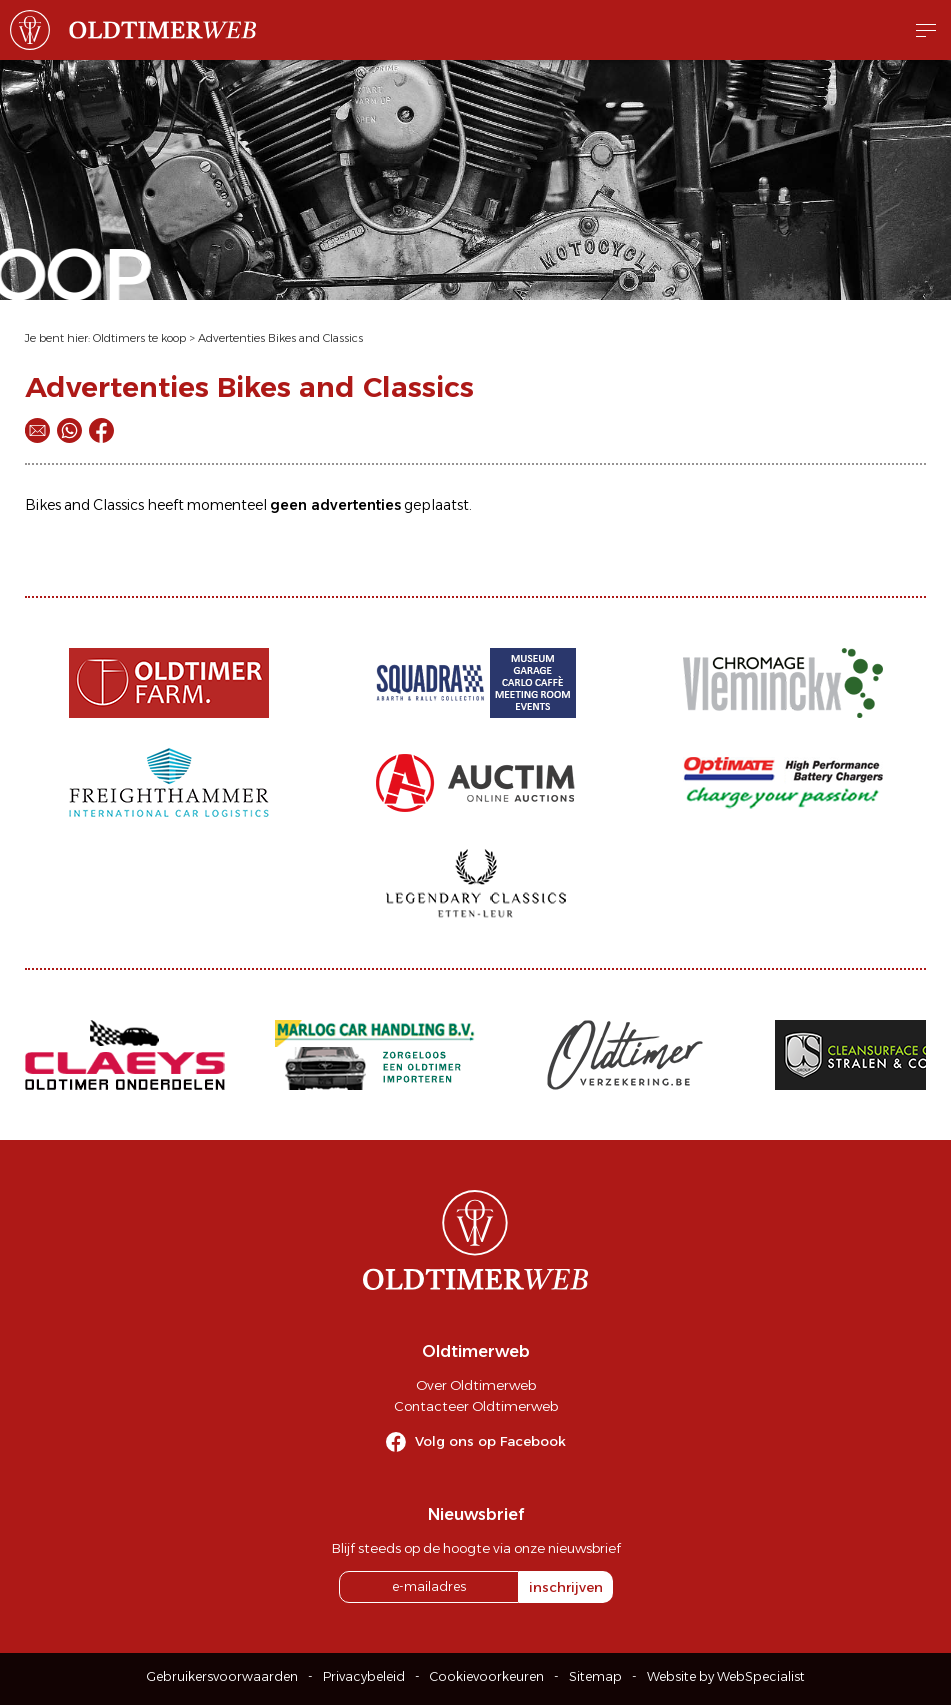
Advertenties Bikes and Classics (280, 338)
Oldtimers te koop (139, 338)
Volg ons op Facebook (490, 1441)
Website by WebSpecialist (726, 1676)
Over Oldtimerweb (476, 1385)
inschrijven (566, 1587)
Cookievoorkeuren (487, 1676)
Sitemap (595, 1676)
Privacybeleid (364, 1676)
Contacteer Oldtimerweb (476, 1406)
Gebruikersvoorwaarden (222, 1676)
